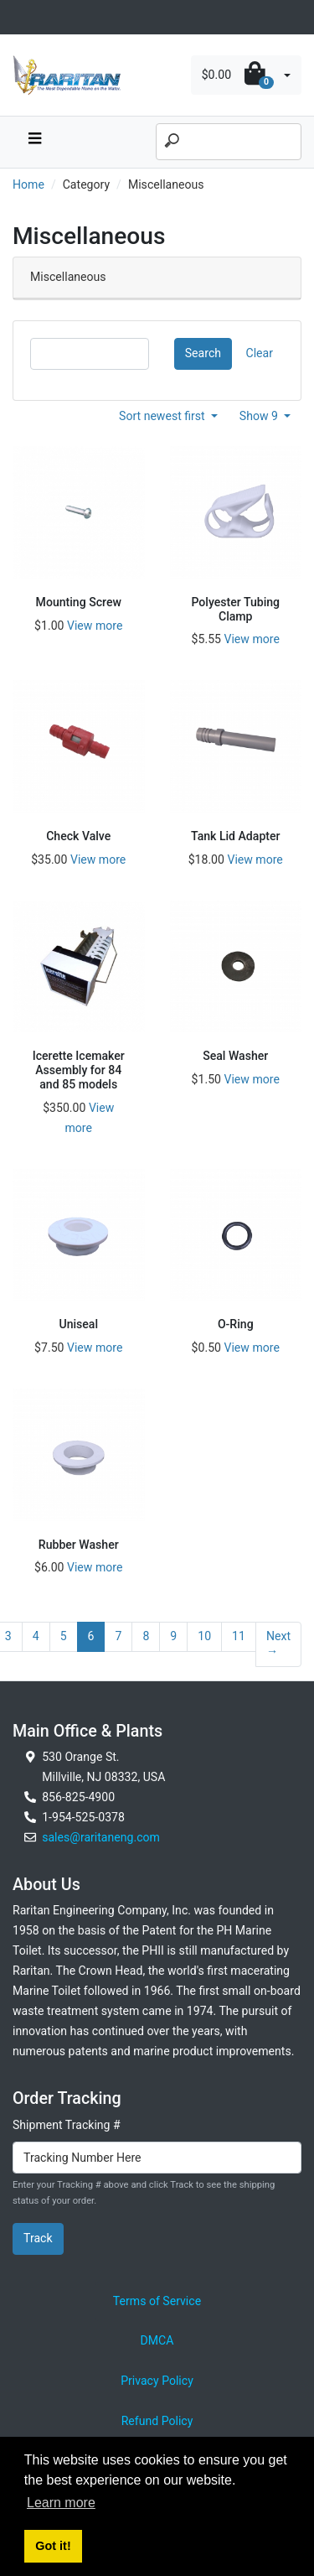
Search (203, 353)
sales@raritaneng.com (101, 1837)
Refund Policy (157, 2421)
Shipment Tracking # (67, 2125)
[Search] (228, 141)
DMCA (157, 2340)
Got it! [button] (52, 2546)
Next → (278, 1643)
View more (94, 625)
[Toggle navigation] (22, 17)
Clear (259, 353)
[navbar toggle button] (34, 142)
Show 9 (260, 416)
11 (238, 1636)
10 (204, 1636)
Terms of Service (157, 2301)
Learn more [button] (61, 2503)
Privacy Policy (157, 2380)
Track (38, 2238)
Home (28, 184)
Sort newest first (163, 416)
